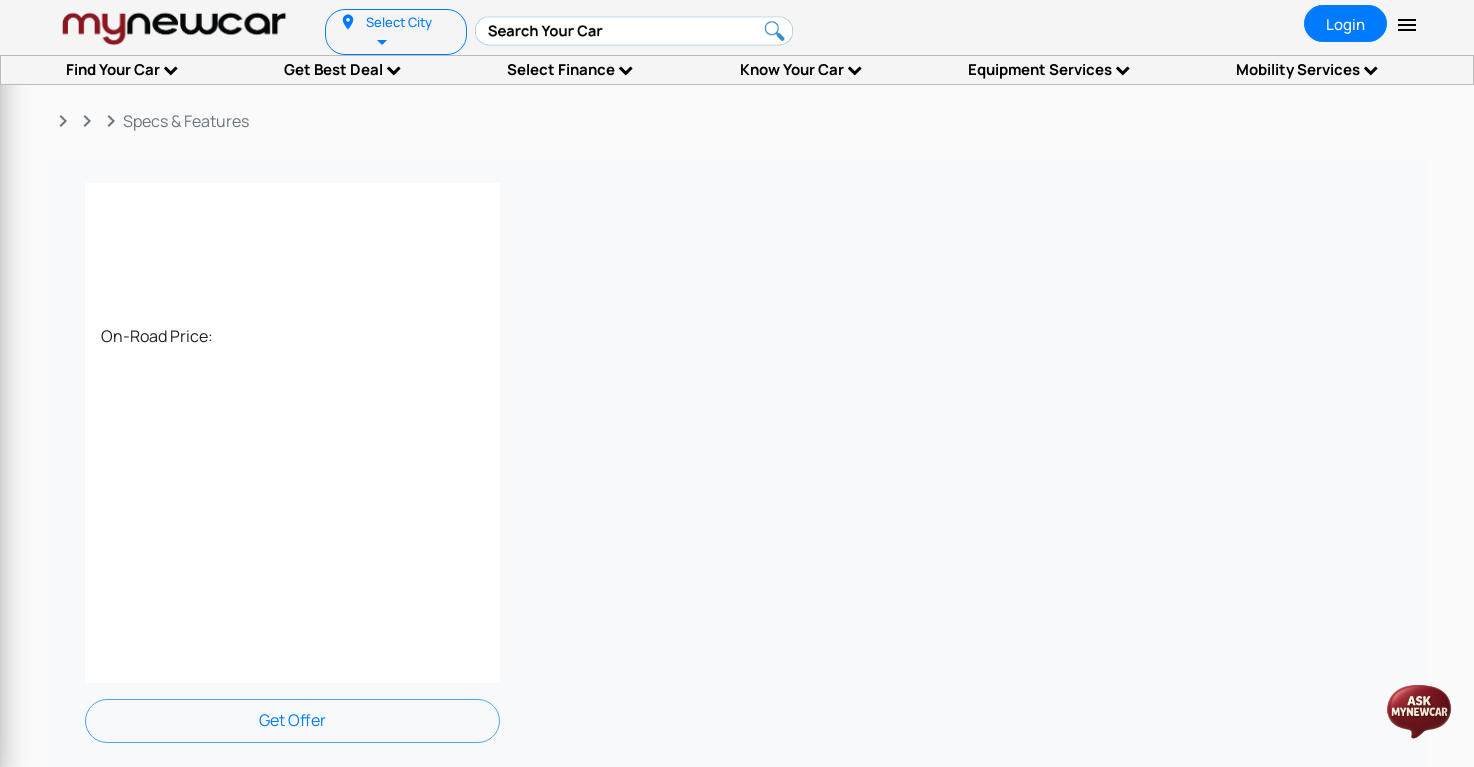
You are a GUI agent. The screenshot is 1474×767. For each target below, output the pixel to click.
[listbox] (384, 40)
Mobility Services (1307, 69)
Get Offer (292, 720)
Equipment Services (1049, 69)
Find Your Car (122, 69)
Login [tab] (1345, 24)
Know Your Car (801, 69)
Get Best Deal (342, 69)
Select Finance (570, 69)
